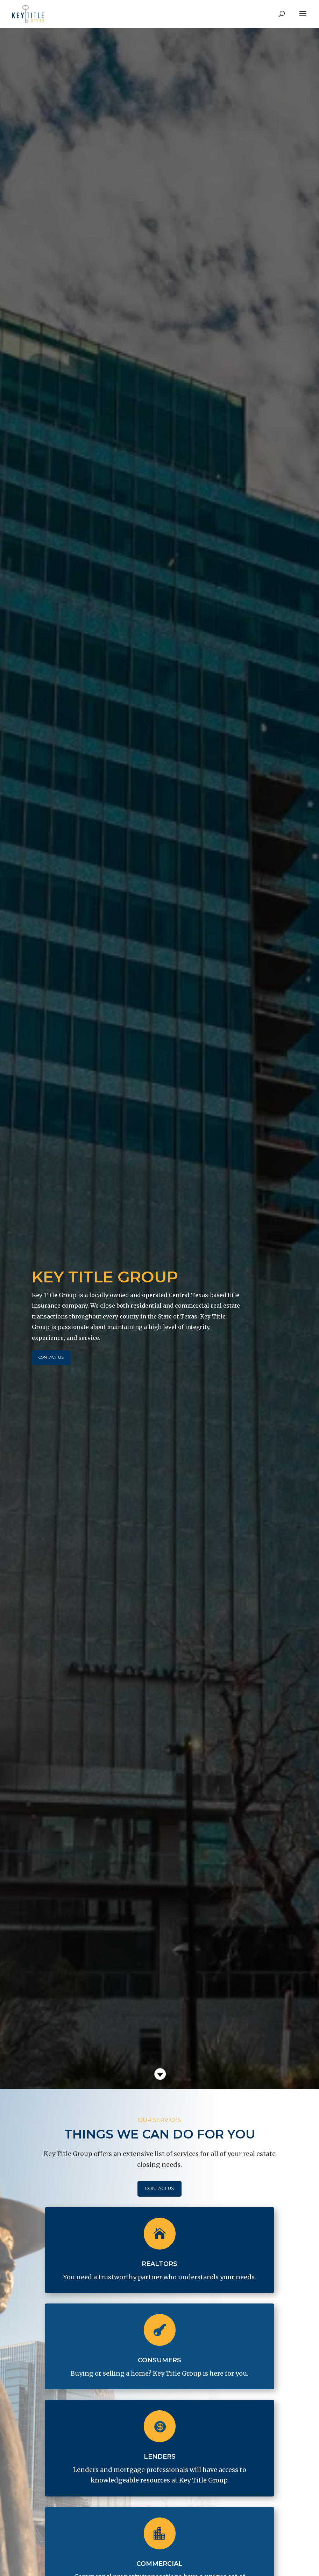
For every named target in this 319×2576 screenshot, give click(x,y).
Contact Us (62, 1357)
